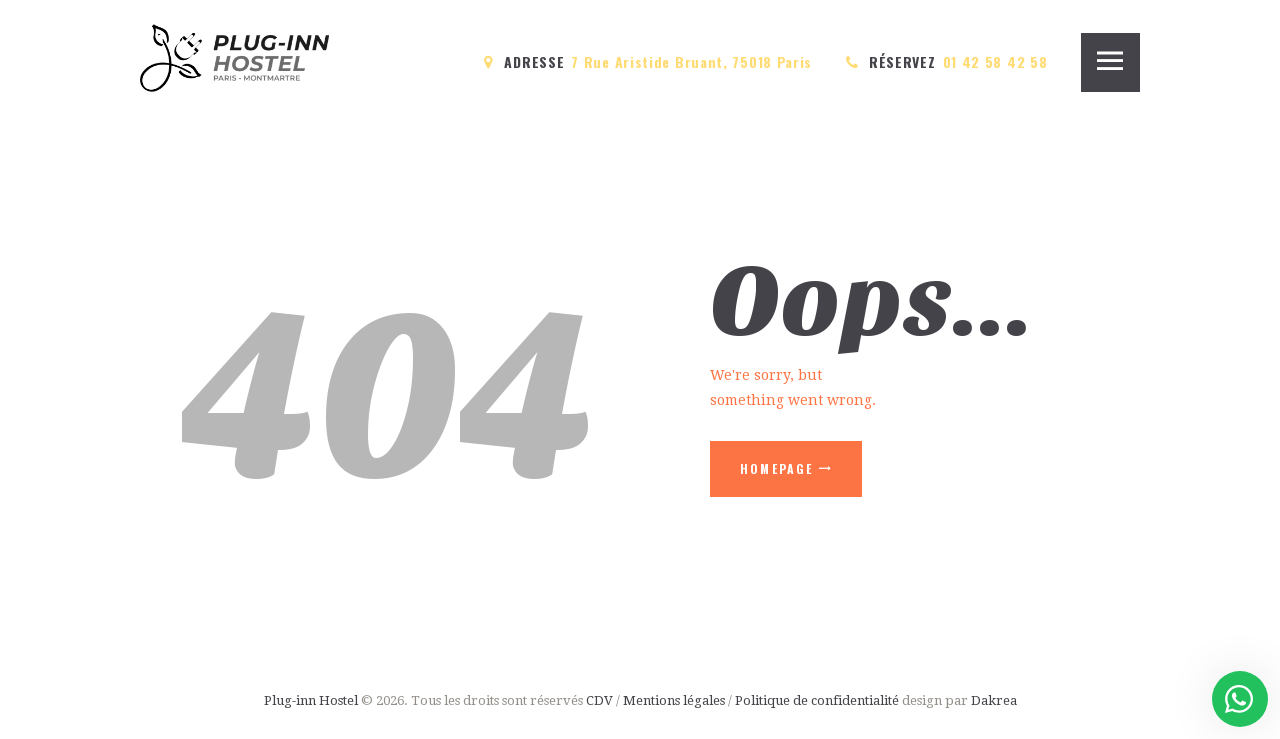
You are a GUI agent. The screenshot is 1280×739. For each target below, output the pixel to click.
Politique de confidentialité (818, 700)
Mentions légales (674, 700)
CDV (599, 700)
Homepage (777, 468)
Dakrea (994, 700)
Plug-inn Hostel (311, 700)
